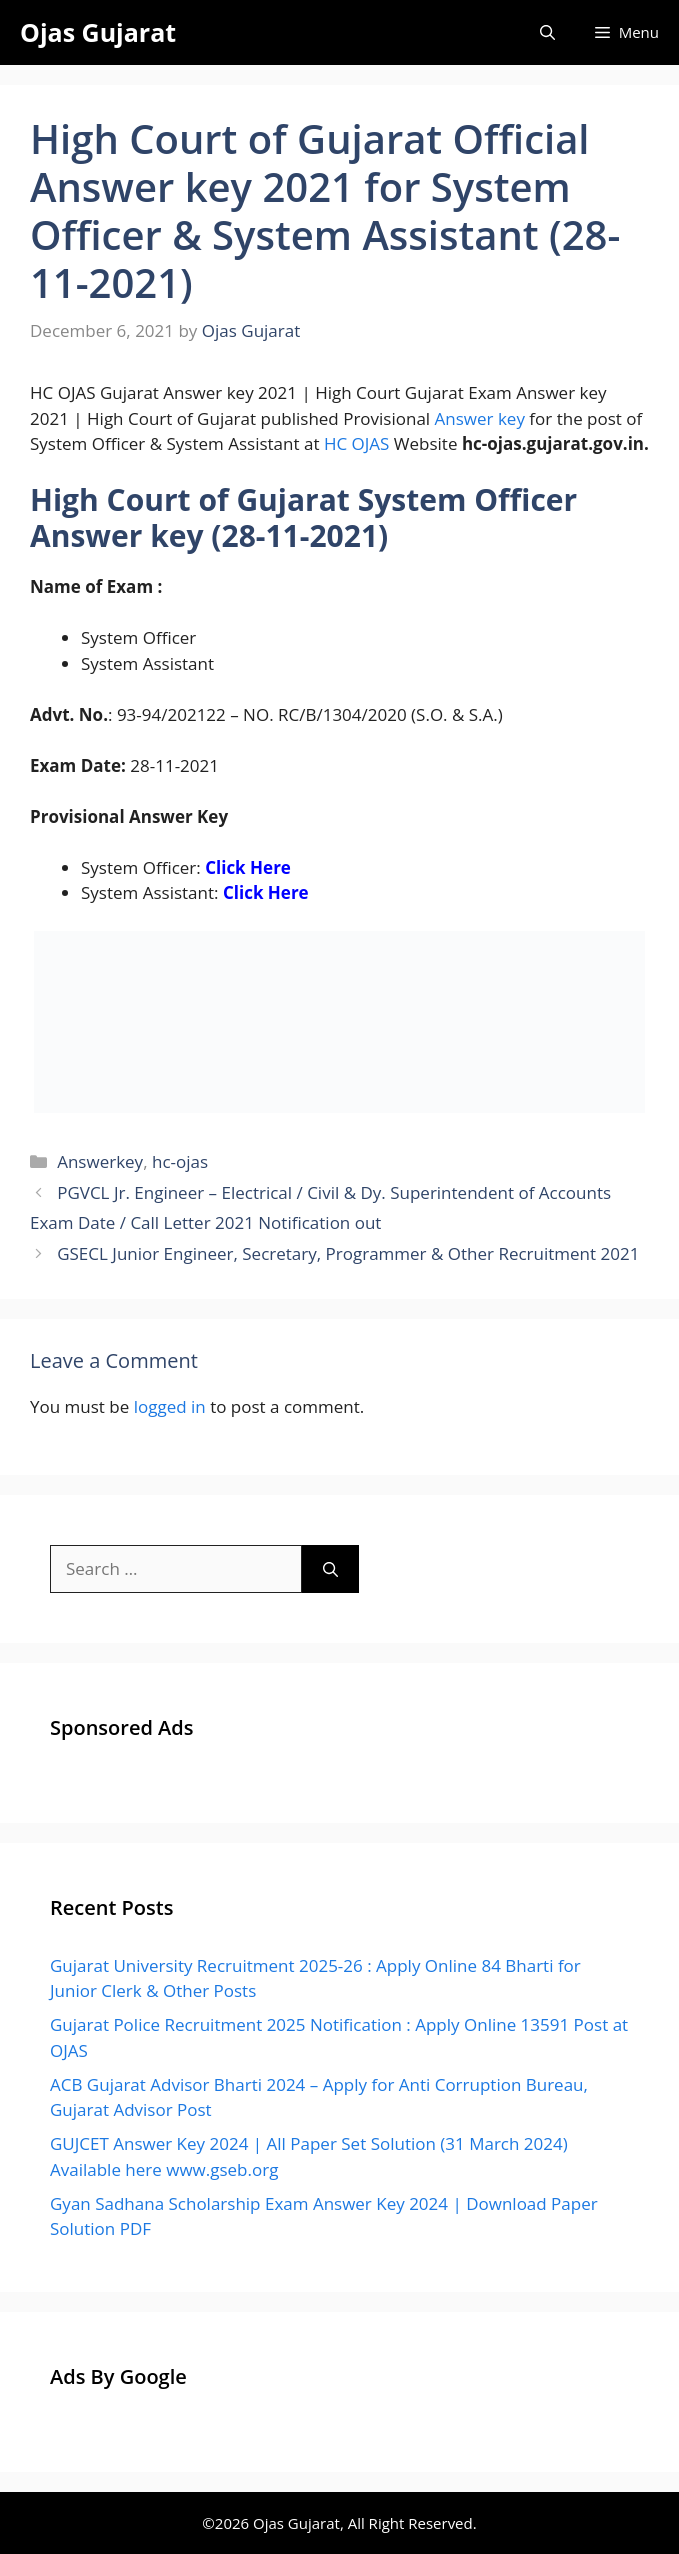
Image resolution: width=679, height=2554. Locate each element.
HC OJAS (357, 443)
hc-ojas (180, 1161)
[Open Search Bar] (547, 32)
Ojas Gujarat (98, 32)
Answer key (480, 418)
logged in (170, 1406)
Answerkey (100, 1161)
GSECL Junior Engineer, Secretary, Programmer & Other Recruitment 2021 (348, 1253)
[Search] (330, 1569)
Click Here (248, 867)
